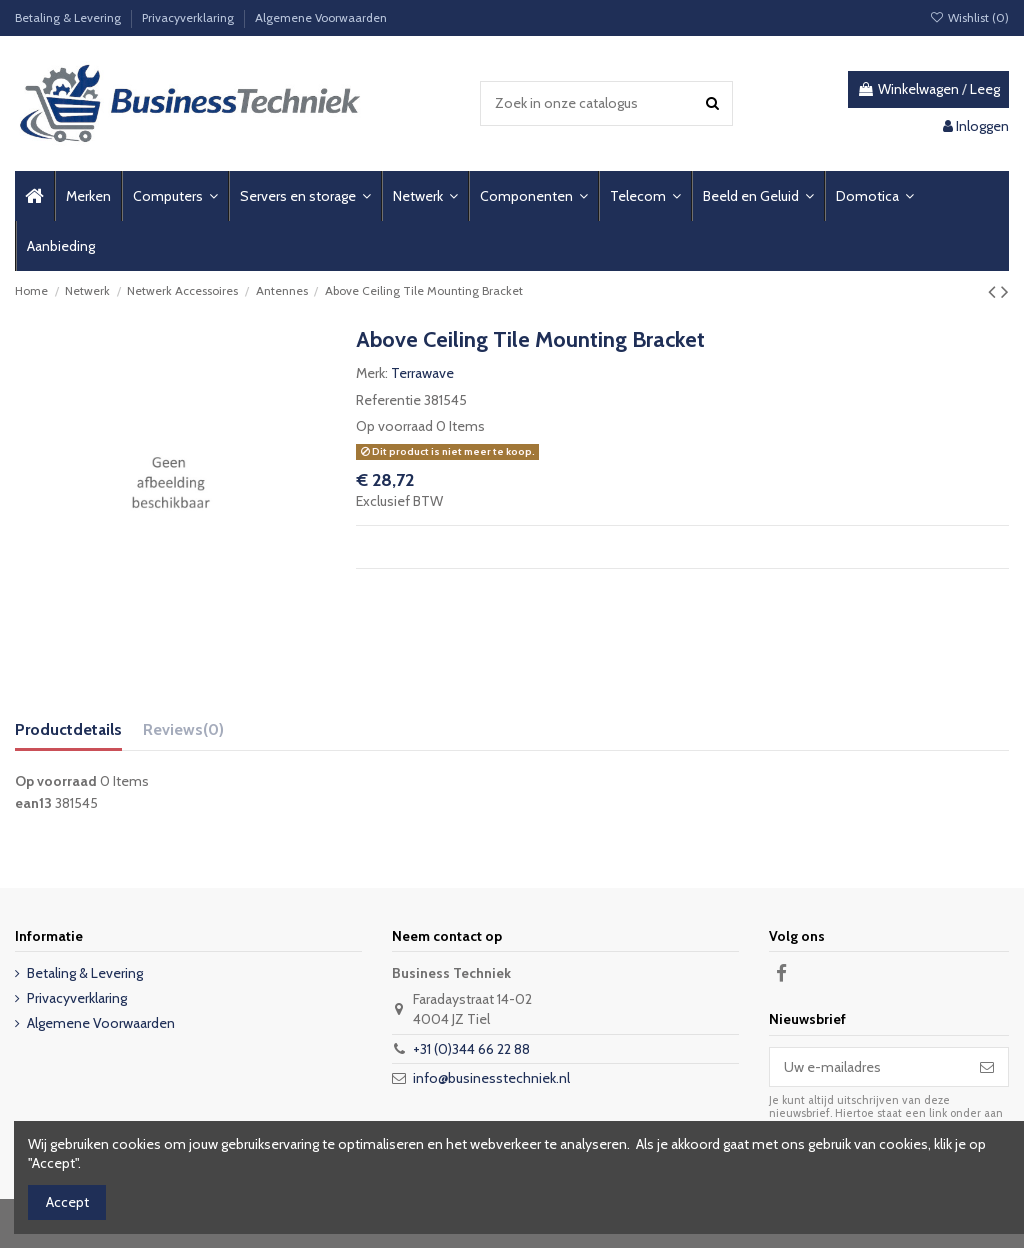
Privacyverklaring (189, 17)
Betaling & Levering (69, 17)
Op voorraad (394, 426)
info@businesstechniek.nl (491, 1078)
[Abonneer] (987, 1067)
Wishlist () (969, 17)
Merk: (372, 373)
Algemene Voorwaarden (321, 17)
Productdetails (68, 729)
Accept (67, 1202)
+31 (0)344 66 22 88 (471, 1049)
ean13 (33, 803)
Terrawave (422, 373)
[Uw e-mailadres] (868, 1067)
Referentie (388, 400)
